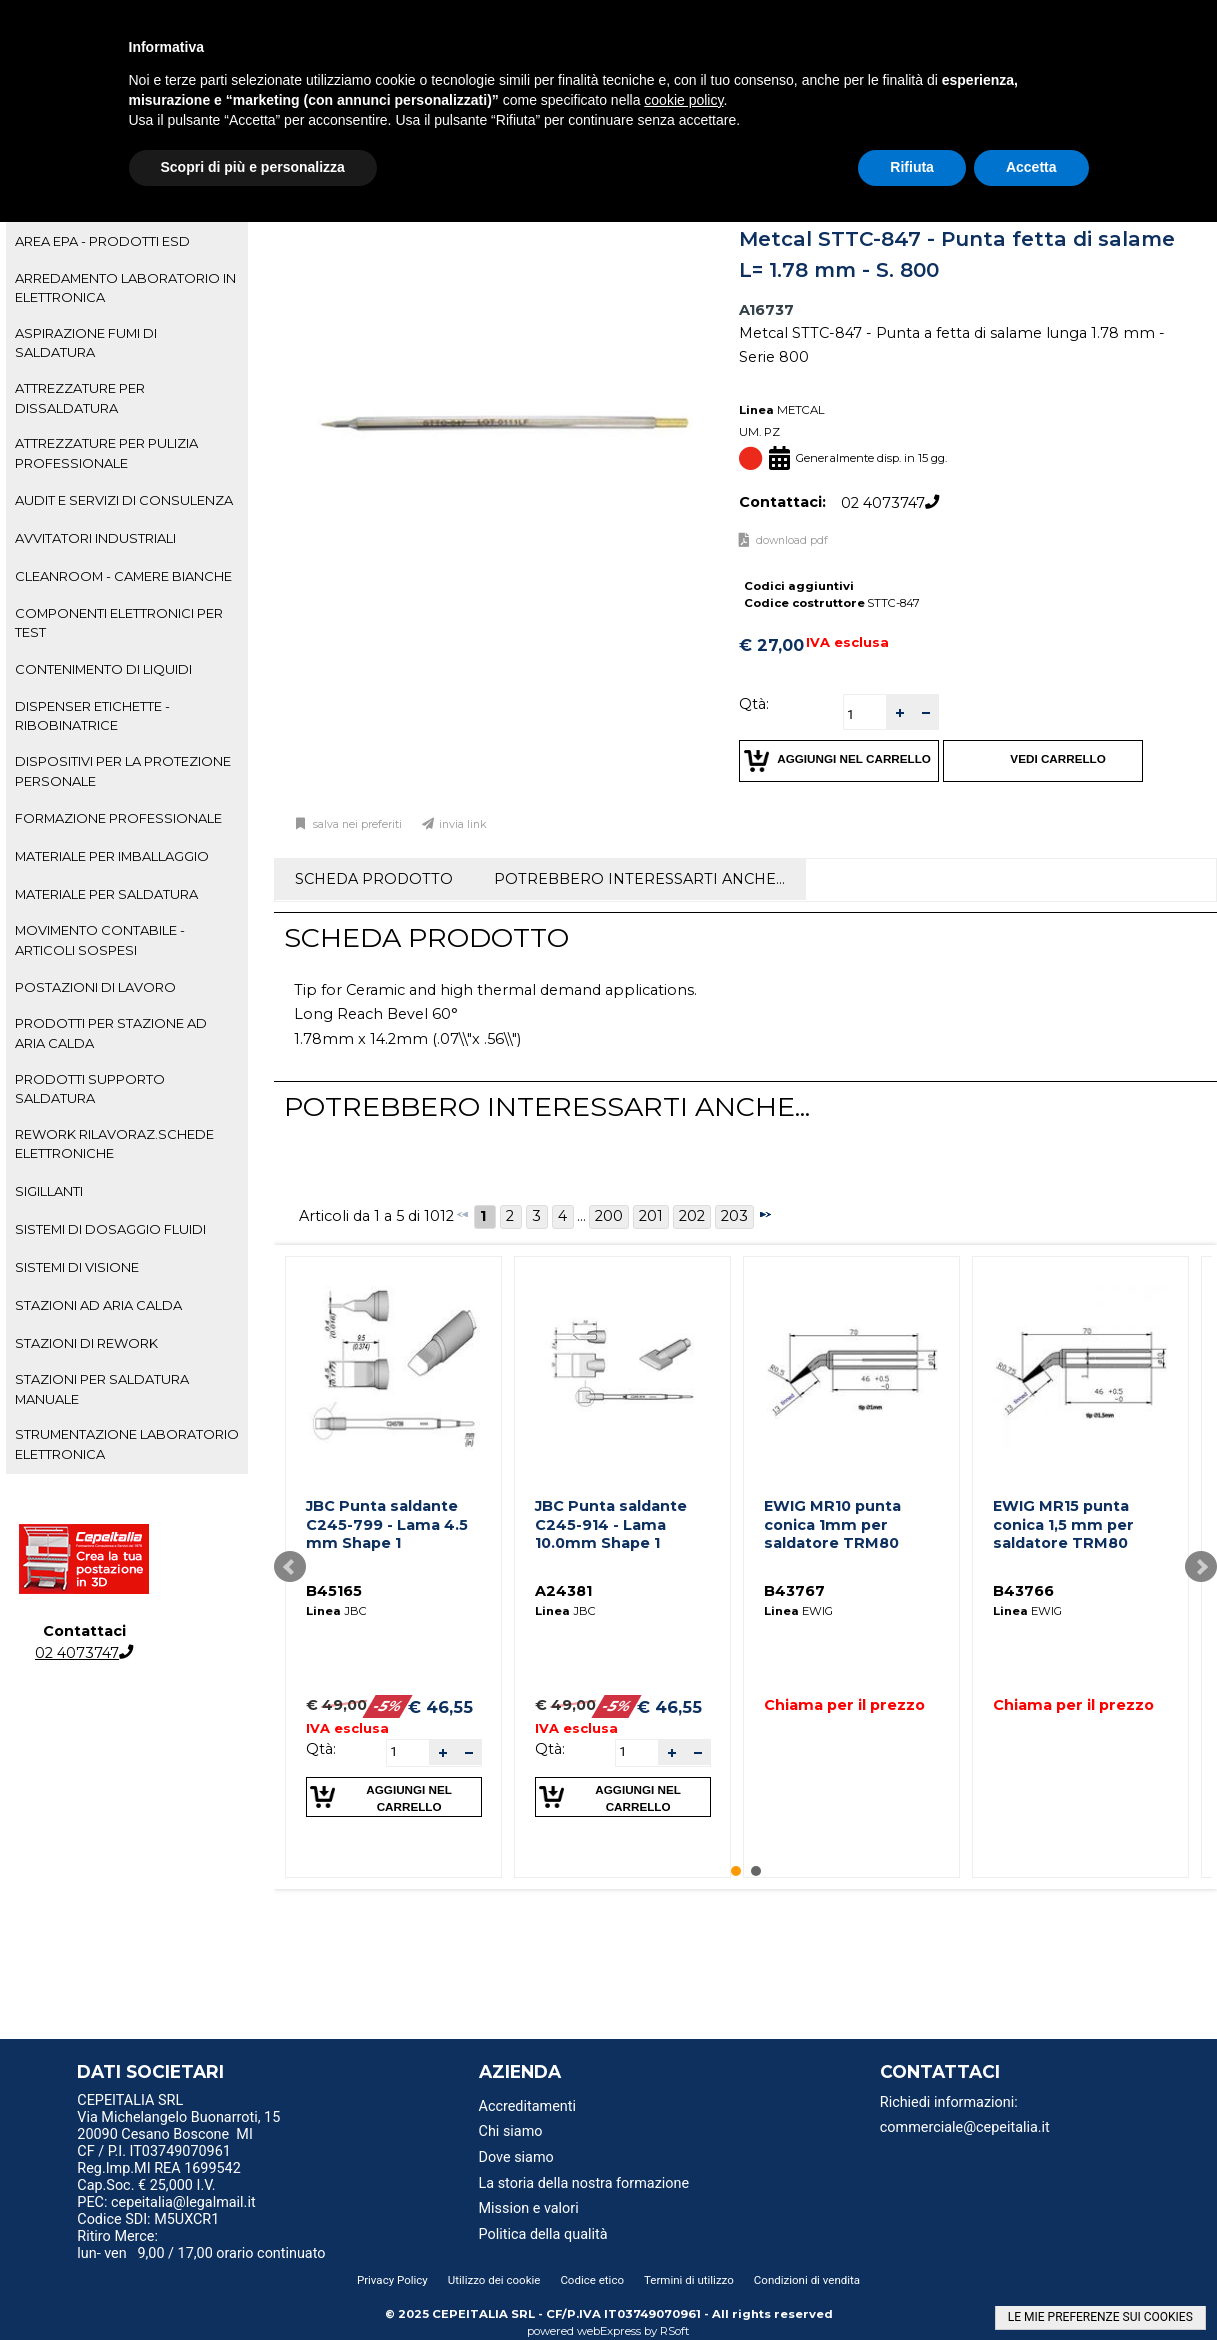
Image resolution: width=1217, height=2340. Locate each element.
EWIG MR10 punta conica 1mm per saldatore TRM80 (832, 1524)
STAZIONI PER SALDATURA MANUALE (102, 1388)
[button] (899, 712)
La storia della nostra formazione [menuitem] (584, 2183)
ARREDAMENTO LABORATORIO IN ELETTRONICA (125, 287)
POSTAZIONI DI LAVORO (95, 987)
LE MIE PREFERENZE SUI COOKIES (1100, 2317)
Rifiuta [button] (912, 167)
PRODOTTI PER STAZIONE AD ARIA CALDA (111, 1032)
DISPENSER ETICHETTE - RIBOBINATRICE (92, 715)
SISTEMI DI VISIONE (77, 1267)
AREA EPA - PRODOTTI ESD (102, 241)
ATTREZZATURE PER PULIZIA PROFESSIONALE (106, 452)
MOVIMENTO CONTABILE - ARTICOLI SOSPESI (100, 939)
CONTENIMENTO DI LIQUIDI (103, 669)
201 (651, 1216)
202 (692, 1216)
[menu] (217, 2103)
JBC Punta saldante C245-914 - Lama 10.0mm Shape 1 (611, 1524)
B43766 (1023, 1591)
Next (1201, 1567)
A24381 (563, 1591)
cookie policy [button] (683, 100)
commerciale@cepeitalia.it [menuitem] (965, 2127)
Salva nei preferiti (356, 824)
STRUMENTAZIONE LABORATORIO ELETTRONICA (127, 1443)
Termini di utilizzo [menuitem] (689, 2280)
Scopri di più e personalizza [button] (253, 167)
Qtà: (754, 704)
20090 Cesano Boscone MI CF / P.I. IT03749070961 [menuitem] (165, 2143)
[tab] (127, 242)
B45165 (334, 1591)
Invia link (463, 824)
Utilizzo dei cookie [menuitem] (494, 2280)
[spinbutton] (865, 714)
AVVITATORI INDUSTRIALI (95, 538)
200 (609, 1216)
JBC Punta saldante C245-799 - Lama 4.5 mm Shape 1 (387, 1524)
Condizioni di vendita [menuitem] (807, 2280)
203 (734, 1216)
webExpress (609, 2331)
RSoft (675, 2331)
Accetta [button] (1031, 167)
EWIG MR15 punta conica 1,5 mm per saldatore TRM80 (1063, 1524)
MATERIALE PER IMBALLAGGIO (112, 856)
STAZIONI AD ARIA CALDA (98, 1305)
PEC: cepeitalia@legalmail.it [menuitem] (174, 2202)
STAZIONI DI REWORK (86, 1343)
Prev (290, 1567)
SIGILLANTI (49, 1191)
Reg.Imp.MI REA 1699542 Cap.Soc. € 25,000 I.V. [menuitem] (158, 2177)
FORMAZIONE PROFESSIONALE (118, 818)
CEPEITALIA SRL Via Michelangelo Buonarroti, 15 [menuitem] (178, 2109)
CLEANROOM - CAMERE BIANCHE (123, 576)
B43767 (794, 1591)
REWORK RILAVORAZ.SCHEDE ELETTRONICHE (114, 1143)
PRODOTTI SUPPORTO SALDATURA (90, 1088)
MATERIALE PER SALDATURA (106, 894)
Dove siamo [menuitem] (516, 2157)
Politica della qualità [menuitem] (543, 2234)
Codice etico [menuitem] (592, 2280)
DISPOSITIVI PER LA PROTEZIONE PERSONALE (123, 770)
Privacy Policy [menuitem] (392, 2280)
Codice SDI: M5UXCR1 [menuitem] (148, 2219)
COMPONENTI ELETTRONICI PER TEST (119, 622)
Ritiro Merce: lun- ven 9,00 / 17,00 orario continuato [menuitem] (201, 2245)
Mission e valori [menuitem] (529, 2208)
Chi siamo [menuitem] (511, 2131)
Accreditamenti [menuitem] (527, 2106)
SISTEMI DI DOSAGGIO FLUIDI (110, 1229)
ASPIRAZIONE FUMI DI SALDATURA (86, 342)
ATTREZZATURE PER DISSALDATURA (80, 397)
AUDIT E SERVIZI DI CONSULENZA (124, 500)
